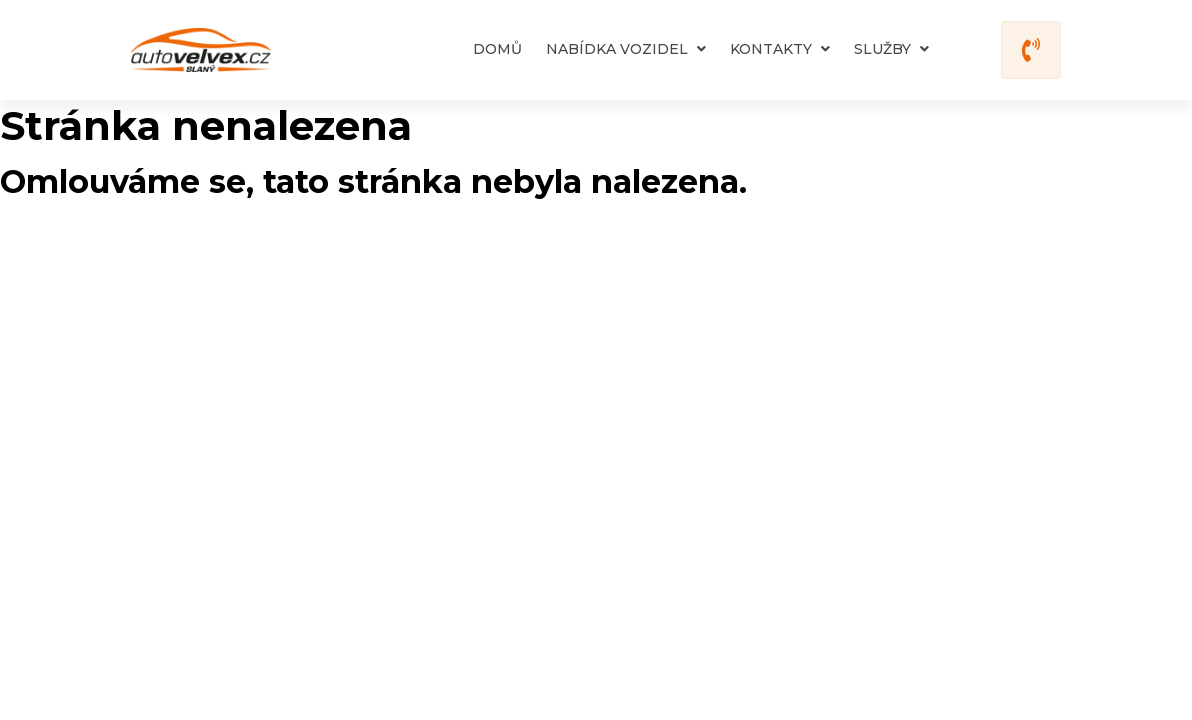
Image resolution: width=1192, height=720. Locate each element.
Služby (891, 49)
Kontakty (780, 49)
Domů (497, 49)
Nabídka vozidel (626, 49)
